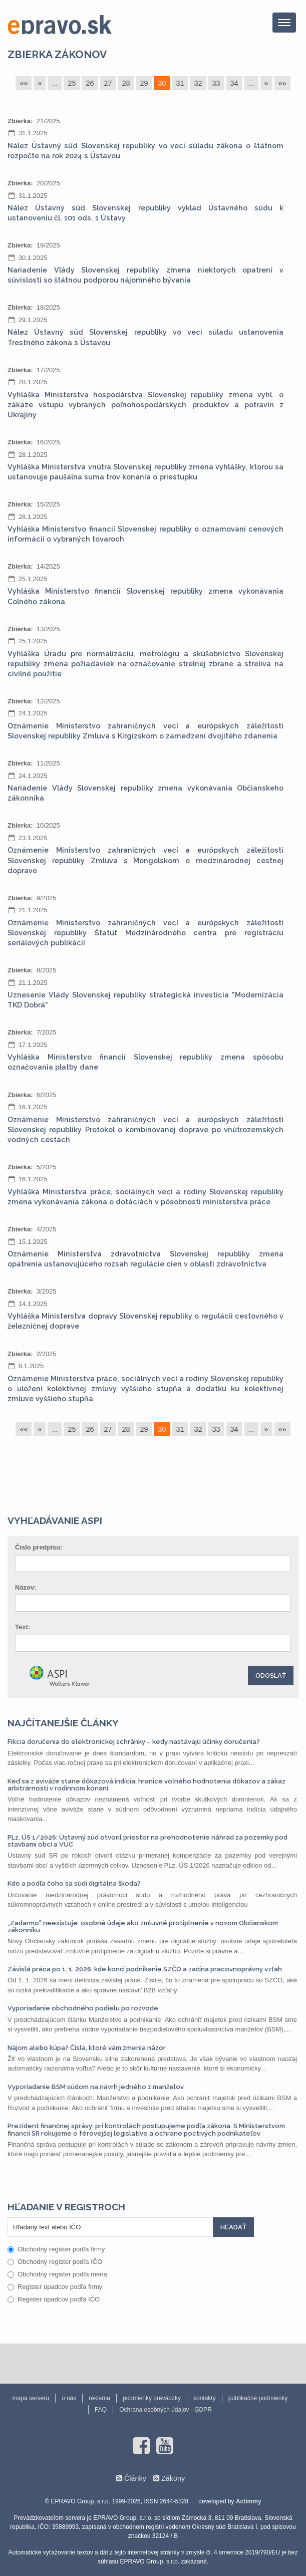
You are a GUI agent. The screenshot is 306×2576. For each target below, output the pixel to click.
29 (144, 83)
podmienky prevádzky (152, 2398)
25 (72, 83)
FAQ (101, 2409)
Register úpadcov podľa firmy (55, 2286)
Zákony (173, 2478)
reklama (99, 2398)
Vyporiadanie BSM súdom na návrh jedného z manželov (96, 2087)
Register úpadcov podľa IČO (54, 2299)
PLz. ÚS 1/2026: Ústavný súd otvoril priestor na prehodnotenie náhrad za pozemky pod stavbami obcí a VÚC (147, 1841)
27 (108, 83)
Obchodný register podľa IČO (55, 2261)
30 (162, 83)
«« (24, 83)
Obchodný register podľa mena (57, 2274)
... (55, 83)
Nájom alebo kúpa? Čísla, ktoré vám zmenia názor (87, 2047)
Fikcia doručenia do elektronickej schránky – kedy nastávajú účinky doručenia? (134, 1741)
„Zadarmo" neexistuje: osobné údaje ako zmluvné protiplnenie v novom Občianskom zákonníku (143, 1926)
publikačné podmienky (258, 2398)
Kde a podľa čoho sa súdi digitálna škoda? (74, 1883)
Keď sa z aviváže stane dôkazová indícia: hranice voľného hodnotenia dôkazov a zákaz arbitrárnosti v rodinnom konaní (146, 1784)
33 (216, 83)
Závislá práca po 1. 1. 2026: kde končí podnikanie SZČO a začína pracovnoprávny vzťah (145, 1969)
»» (282, 83)
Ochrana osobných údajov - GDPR (165, 2409)
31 (180, 83)
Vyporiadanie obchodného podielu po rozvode (83, 2008)
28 (126, 83)
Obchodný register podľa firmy (56, 2249)
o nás (69, 2398)
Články (135, 2478)
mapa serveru (31, 2398)
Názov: (26, 1587)
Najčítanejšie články (63, 1722)
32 (198, 83)
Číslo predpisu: (39, 1547)
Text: (22, 1627)
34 (234, 83)
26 (90, 83)
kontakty (204, 2398)
